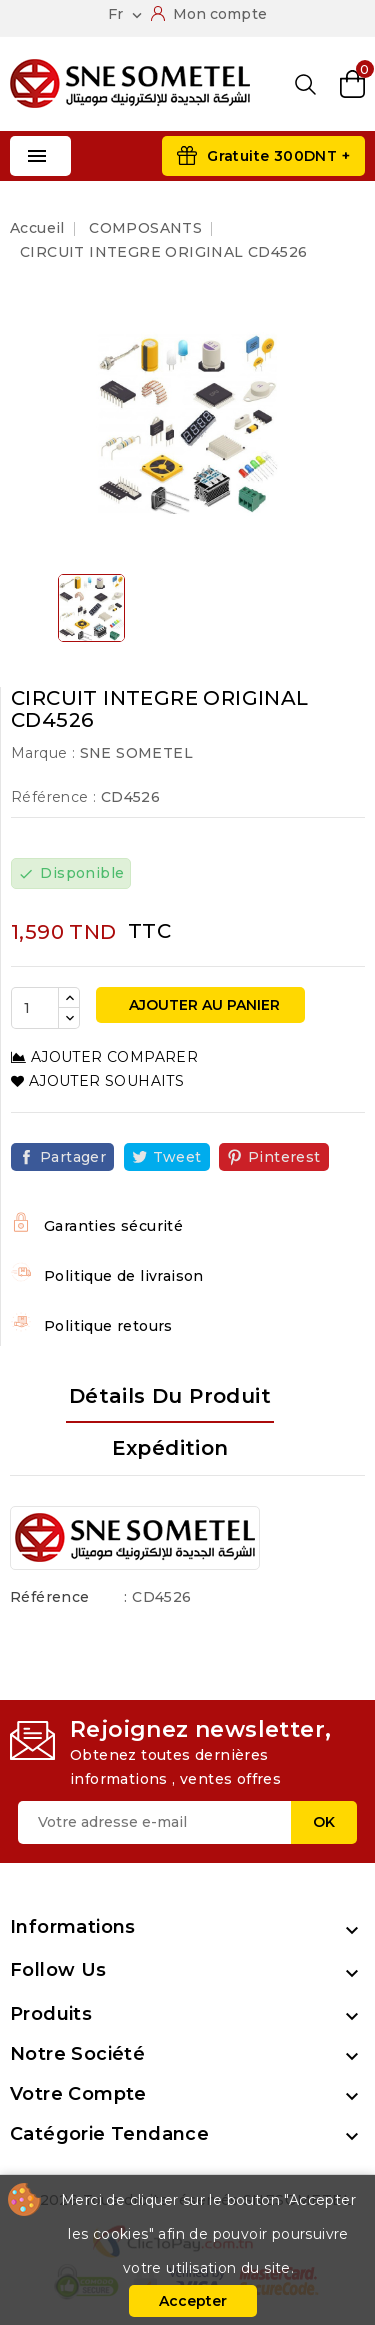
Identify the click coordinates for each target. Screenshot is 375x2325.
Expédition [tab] (170, 1448)
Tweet (177, 1157)
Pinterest (284, 1157)
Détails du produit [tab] (170, 1396)
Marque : (43, 753)
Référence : (53, 797)
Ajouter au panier (202, 1005)
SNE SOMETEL (136, 753)
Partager (73, 1157)
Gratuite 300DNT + (278, 156)
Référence (50, 1597)
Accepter (193, 2301)
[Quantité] (35, 1008)
